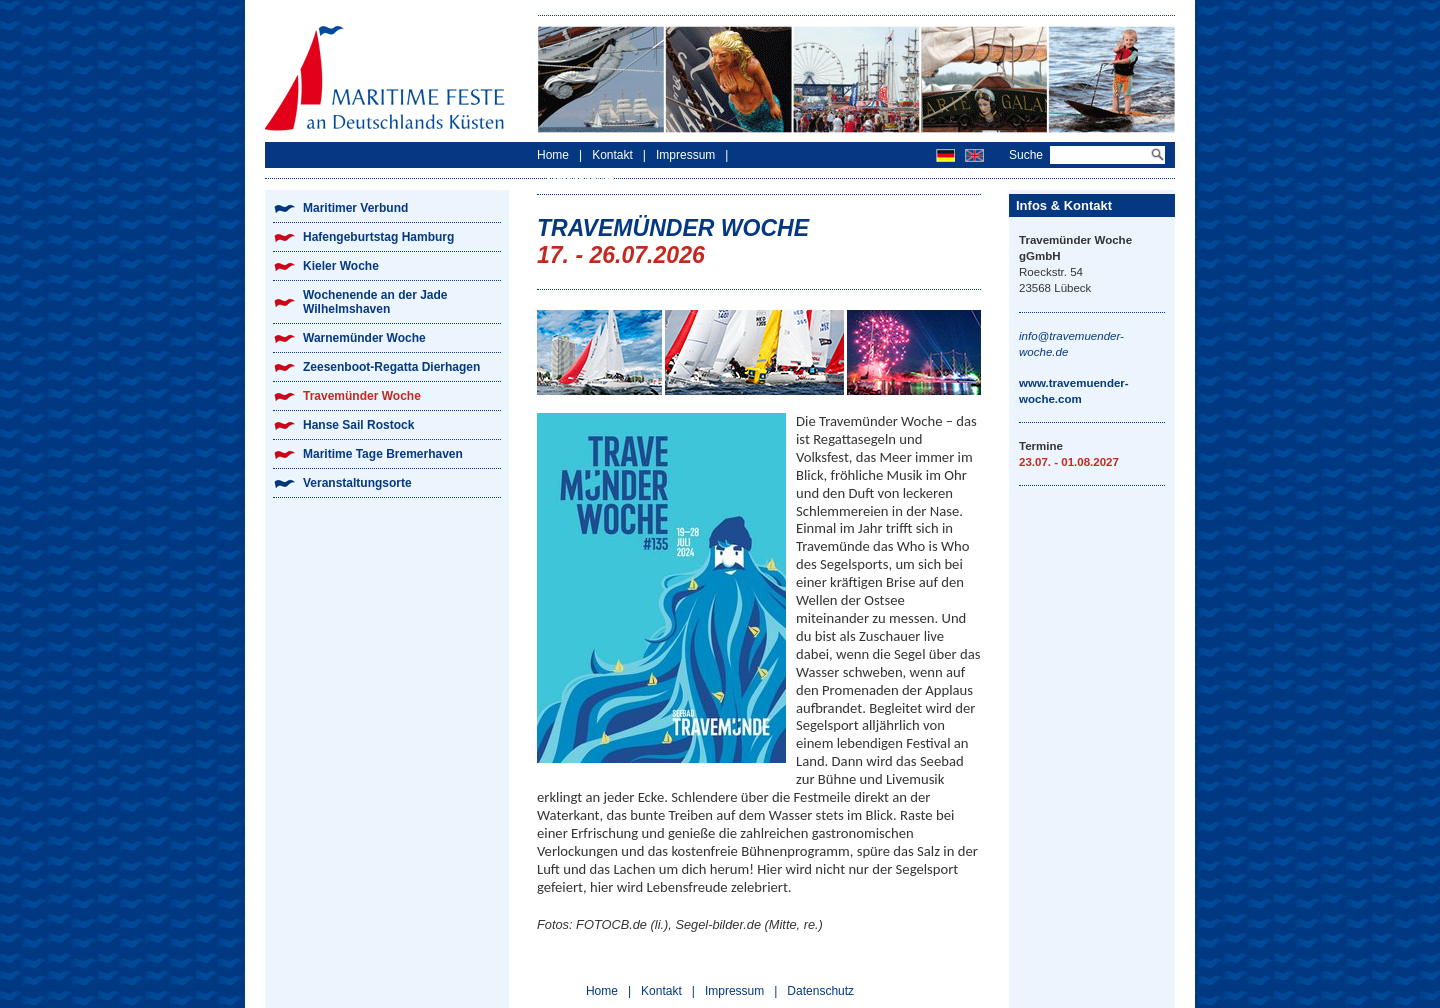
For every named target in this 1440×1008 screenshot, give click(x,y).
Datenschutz (580, 181)
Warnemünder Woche (364, 338)
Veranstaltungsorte (357, 483)
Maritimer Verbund (355, 208)
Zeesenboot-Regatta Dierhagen (391, 367)
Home (553, 155)
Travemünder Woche (362, 396)
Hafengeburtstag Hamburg (378, 237)
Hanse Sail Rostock (358, 425)
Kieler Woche (341, 266)
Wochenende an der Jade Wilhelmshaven (375, 302)
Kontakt (612, 155)
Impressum (685, 155)
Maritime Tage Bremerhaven (383, 454)
